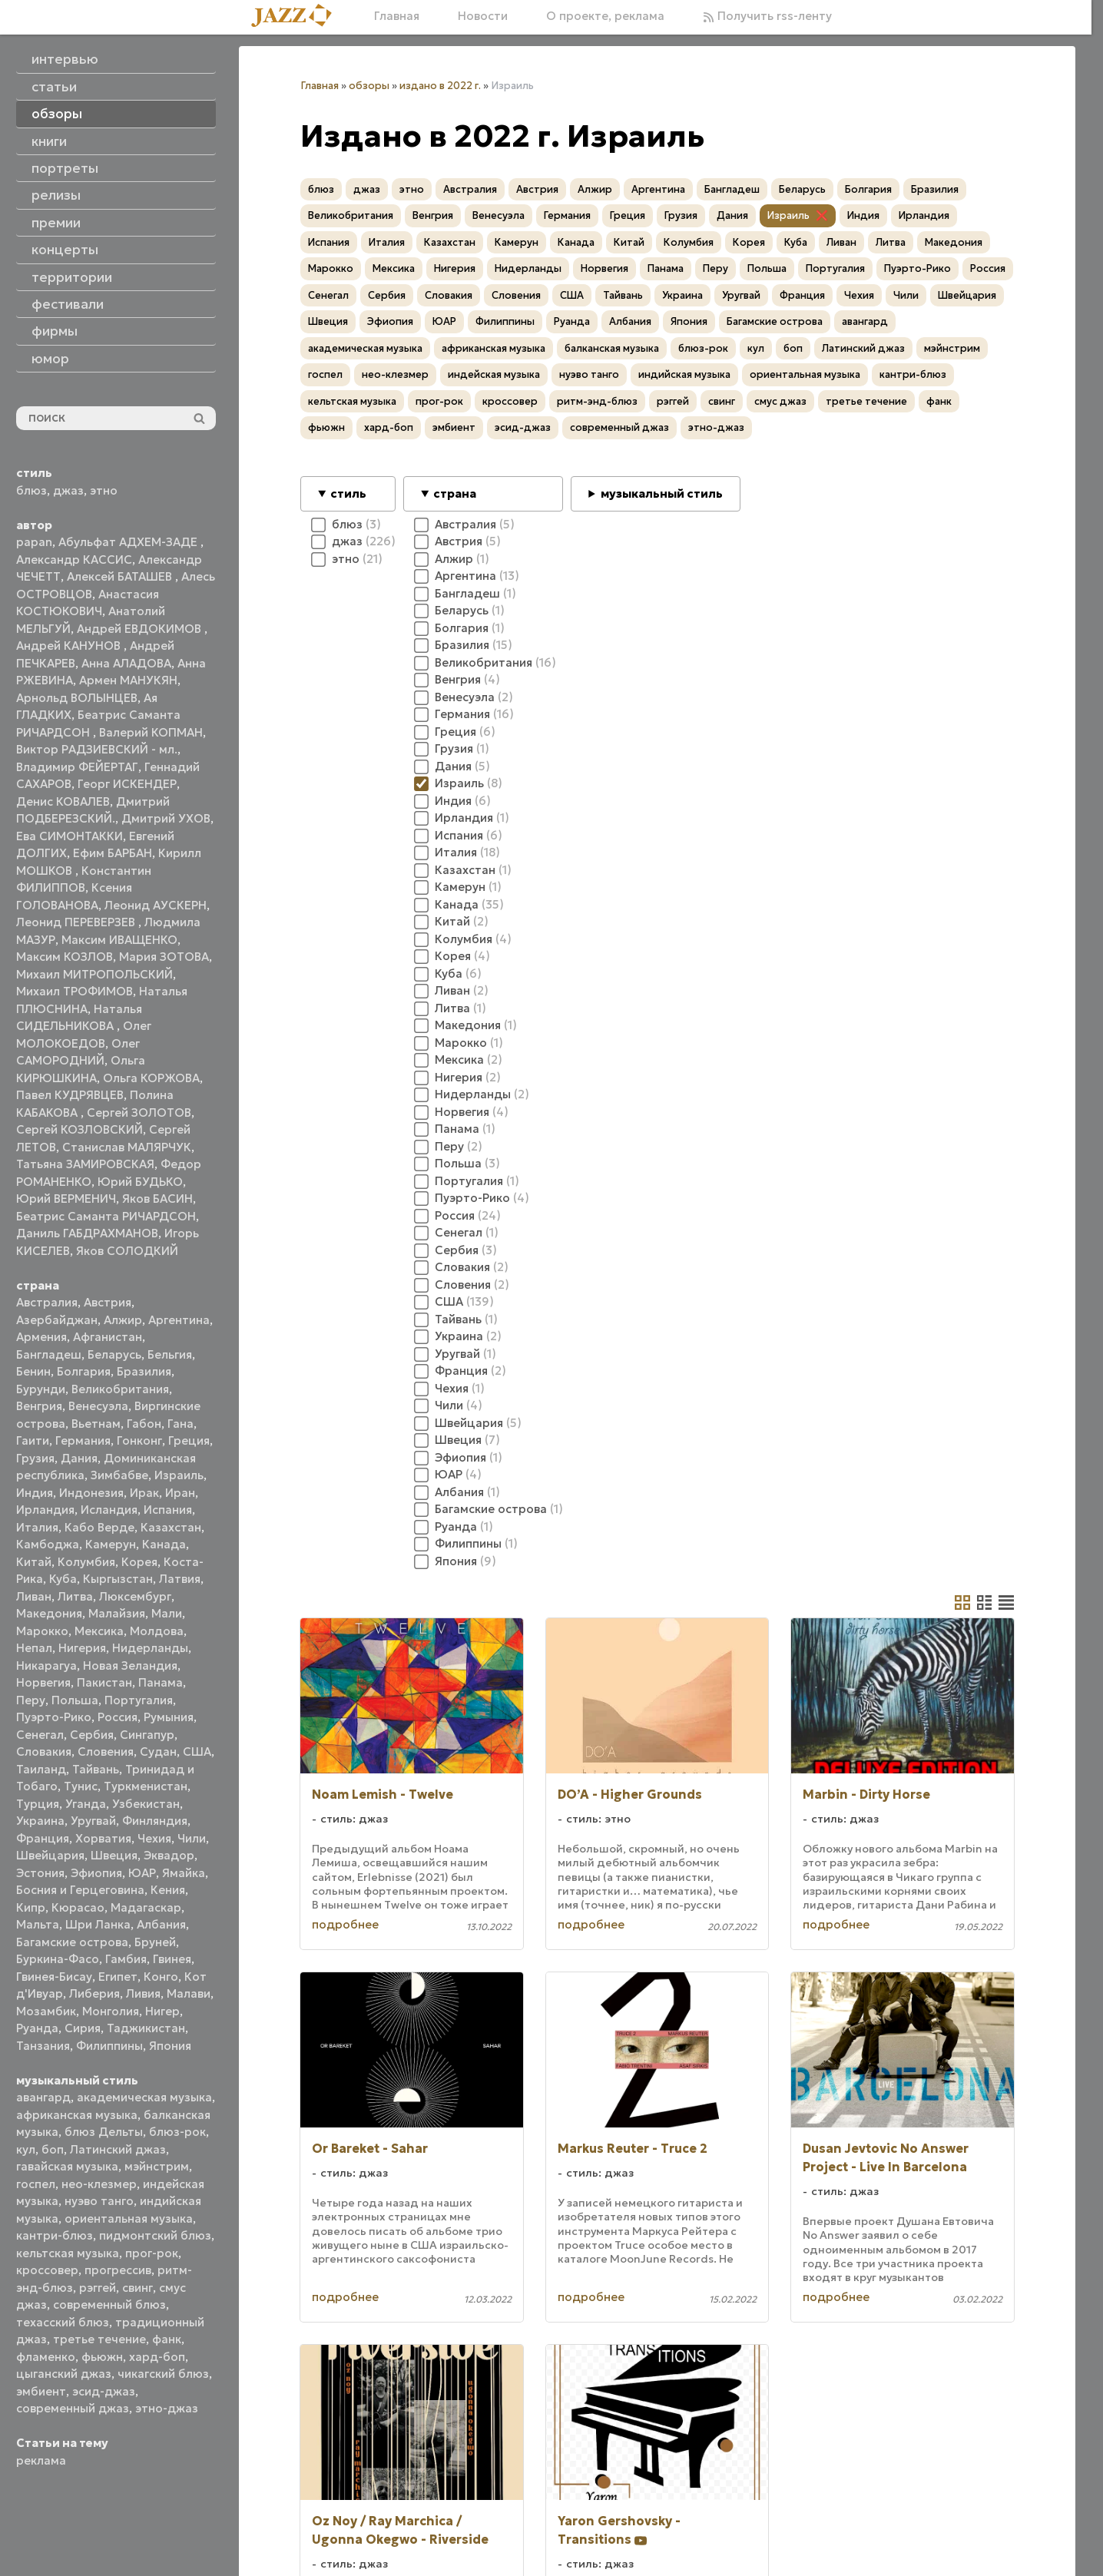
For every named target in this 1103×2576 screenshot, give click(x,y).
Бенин (33, 1371)
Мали (166, 1613)
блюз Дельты (104, 2131)
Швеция (114, 1855)
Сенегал (40, 1734)
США (197, 1751)
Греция (189, 1440)
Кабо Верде (99, 1527)
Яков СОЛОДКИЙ (127, 1250)
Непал (34, 1648)
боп (52, 2149)
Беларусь (114, 1354)
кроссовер (47, 2270)
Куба (63, 1578)
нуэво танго (99, 2201)
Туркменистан (145, 1786)
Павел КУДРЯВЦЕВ (70, 1095)
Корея (139, 1562)
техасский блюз (62, 2322)
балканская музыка (612, 348)
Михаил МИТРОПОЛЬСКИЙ (94, 974)
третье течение (99, 2339)
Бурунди (40, 1389)
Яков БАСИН (157, 1198)
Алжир (123, 1320)
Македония (49, 1613)
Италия (37, 1527)
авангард (43, 2097)
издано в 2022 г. (440, 85)
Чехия (154, 1838)
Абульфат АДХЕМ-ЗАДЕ (129, 542)
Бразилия (144, 1371)
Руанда (37, 2028)
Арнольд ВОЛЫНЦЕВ (76, 697)
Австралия (47, 1302)
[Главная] (297, 16)
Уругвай (93, 1820)
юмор (50, 358)
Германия (83, 1440)
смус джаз (780, 401)
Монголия (110, 2011)
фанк (166, 2339)
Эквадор (169, 1855)
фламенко (45, 2356)
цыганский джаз (63, 2373)
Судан (158, 1751)
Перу (30, 1700)
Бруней (155, 1942)
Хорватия (103, 1838)
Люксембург (135, 1596)
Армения (41, 1336)
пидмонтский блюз (155, 2235)
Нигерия (82, 1648)
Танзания (43, 2045)
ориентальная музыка (129, 2218)
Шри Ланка (98, 1924)
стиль (348, 493)
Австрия (107, 1302)
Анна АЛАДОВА (126, 663)
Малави (188, 1993)
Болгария (84, 1371)
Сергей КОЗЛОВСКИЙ (79, 1129)
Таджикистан (146, 2028)
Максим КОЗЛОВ (64, 956)
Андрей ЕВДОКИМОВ (140, 628)
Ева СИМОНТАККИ (69, 836)
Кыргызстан (118, 1578)
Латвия (179, 1578)
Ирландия (45, 1509)
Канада (164, 1544)
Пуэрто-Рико (53, 1717)
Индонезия (91, 1492)
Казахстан (171, 1527)
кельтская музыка (67, 2253)
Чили (191, 1838)
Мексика (99, 1631)
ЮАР (142, 1873)
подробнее (345, 1924)
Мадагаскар (146, 1907)
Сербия (92, 1734)
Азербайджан (57, 1320)
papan (34, 542)
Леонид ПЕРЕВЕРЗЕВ (77, 922)
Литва (75, 1596)
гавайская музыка (67, 2166)
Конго (161, 1976)
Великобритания (120, 1389)
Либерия (94, 1993)
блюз (31, 490)
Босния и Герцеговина (80, 1889)
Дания (79, 1458)
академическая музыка (144, 2097)
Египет (117, 1976)
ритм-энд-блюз (597, 401)
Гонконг (139, 1440)
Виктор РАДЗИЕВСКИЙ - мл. (96, 749)
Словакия (43, 1751)
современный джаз (72, 2408)
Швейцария (50, 1855)
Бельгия (169, 1354)
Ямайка (183, 1873)
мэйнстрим (156, 2166)
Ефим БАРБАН (112, 853)
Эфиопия (96, 1873)
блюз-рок (177, 2131)
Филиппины (109, 2045)
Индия (34, 1492)
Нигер (162, 2011)
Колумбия (86, 1562)
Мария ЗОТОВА (164, 956)
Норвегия (43, 1682)
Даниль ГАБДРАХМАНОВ (87, 1233)
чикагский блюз (163, 2373)
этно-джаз (166, 2408)
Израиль (179, 1475)
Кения (168, 1889)
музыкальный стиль (662, 493)
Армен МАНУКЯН (128, 680)
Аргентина (179, 1320)
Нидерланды (150, 1648)
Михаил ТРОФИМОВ (74, 991)
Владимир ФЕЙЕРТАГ (77, 767)
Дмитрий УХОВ (165, 818)
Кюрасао (77, 1907)
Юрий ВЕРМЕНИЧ (66, 1198)
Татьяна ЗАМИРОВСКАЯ (85, 1164)
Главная (396, 15)
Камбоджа (47, 1544)
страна (454, 493)
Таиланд (41, 1769)
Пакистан (104, 1682)
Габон (144, 1423)
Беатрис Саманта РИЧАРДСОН (106, 1216)
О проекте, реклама (605, 15)
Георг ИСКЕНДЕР (127, 783)
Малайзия (116, 1613)
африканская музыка (76, 2114)
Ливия (143, 1993)
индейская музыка (494, 374)
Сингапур (147, 1734)
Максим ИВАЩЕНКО (119, 939)
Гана (180, 1423)
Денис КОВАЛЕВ (63, 801)
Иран (180, 1492)
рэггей (97, 2287)
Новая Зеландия (130, 1665)
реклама (41, 2460)
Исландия (109, 1509)
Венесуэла (98, 1406)
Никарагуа (46, 1665)
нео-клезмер (99, 2184)
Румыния (169, 1717)
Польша (74, 1700)
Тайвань (95, 1769)
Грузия (35, 1458)
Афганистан (107, 1336)
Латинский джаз (118, 2149)
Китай (33, 1562)
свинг (137, 2287)
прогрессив (117, 2270)
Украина (40, 1820)
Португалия (138, 1700)
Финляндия (154, 1820)
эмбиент (41, 2391)
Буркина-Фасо (57, 1959)
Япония (170, 2045)
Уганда (85, 1803)
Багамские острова (72, 1942)
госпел (35, 2184)
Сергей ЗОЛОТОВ (139, 1112)
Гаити (32, 1440)
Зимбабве (119, 1475)
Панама (160, 1682)
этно (104, 490)
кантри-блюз (54, 2235)
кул (25, 2149)
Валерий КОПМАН (151, 732)
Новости (483, 15)
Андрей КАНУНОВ (70, 645)
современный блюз (109, 2304)
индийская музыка (684, 374)
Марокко (42, 1631)
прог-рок (151, 2253)
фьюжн (102, 2356)
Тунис (81, 1786)
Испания (168, 1509)
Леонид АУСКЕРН (155, 905)
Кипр (30, 1907)
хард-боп (157, 2356)
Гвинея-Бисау (54, 1976)
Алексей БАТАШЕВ (121, 576)
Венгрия (39, 1406)
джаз (68, 490)
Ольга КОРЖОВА (151, 1078)
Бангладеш (48, 1354)
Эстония (40, 1873)
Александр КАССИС (74, 559)
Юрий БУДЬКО (140, 1181)
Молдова (157, 1631)
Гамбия (126, 1959)
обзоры (369, 85)
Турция (37, 1803)
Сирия (83, 2028)
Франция (42, 1838)
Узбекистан (146, 1803)
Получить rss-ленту (767, 15)
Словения (106, 1751)
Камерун (110, 1544)
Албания (161, 1924)
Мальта (37, 1924)
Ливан (33, 1596)
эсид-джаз (103, 2391)
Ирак (144, 1492)
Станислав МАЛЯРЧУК (126, 1147)
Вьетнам (96, 1423)
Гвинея (172, 1959)
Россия (117, 1717)
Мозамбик (46, 2011)
